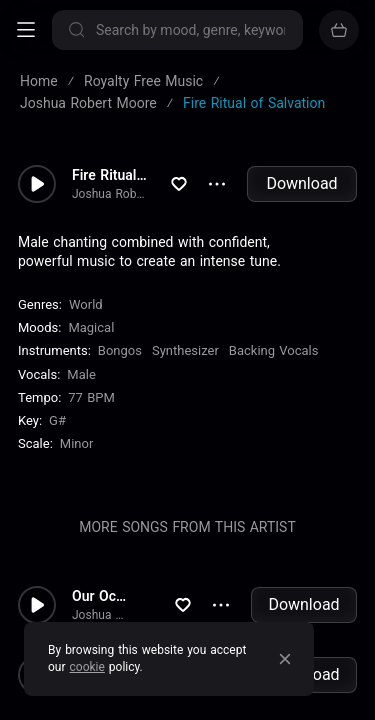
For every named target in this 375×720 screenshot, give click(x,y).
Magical (91, 327)
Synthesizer (185, 350)
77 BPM (91, 397)
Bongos (120, 350)
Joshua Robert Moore (110, 194)
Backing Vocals (274, 350)
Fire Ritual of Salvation (110, 175)
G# (57, 420)
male (81, 374)
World (86, 304)
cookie (87, 667)
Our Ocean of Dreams (100, 596)
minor (77, 443)
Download (301, 183)
